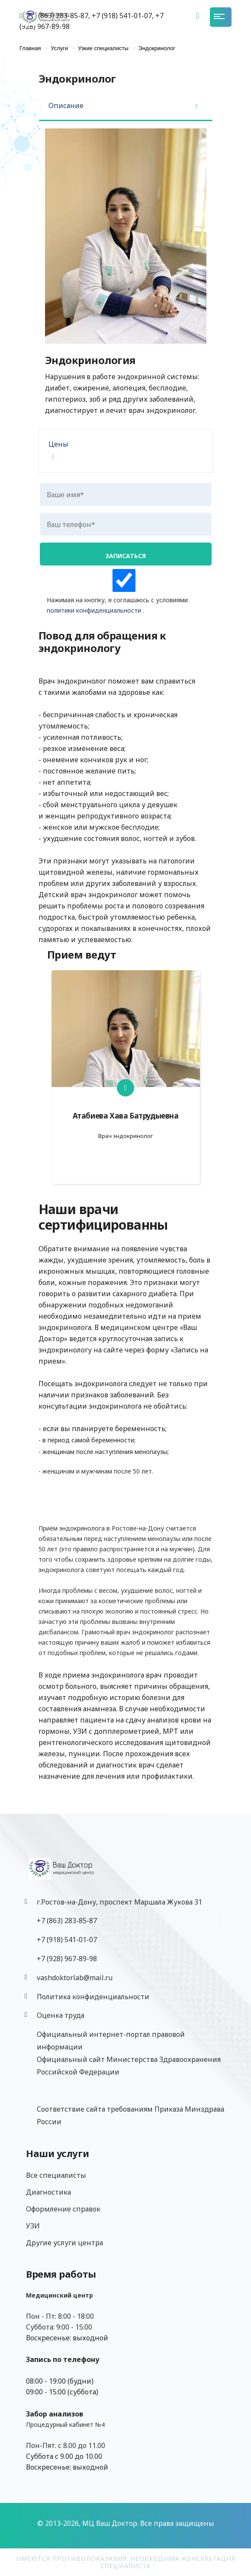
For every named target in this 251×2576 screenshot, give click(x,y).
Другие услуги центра (64, 2242)
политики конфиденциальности (95, 610)
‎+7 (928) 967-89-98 (67, 1958)
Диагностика (48, 2192)
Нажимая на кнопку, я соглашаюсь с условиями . (124, 591)
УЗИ (33, 2226)
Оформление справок (63, 2209)
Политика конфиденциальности (93, 1996)
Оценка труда (60, 2015)
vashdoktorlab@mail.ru (75, 1977)
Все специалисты (56, 2175)
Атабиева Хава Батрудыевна (126, 1116)
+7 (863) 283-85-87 (67, 1920)
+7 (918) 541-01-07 (67, 1939)
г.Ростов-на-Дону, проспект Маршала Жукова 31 (119, 1902)
